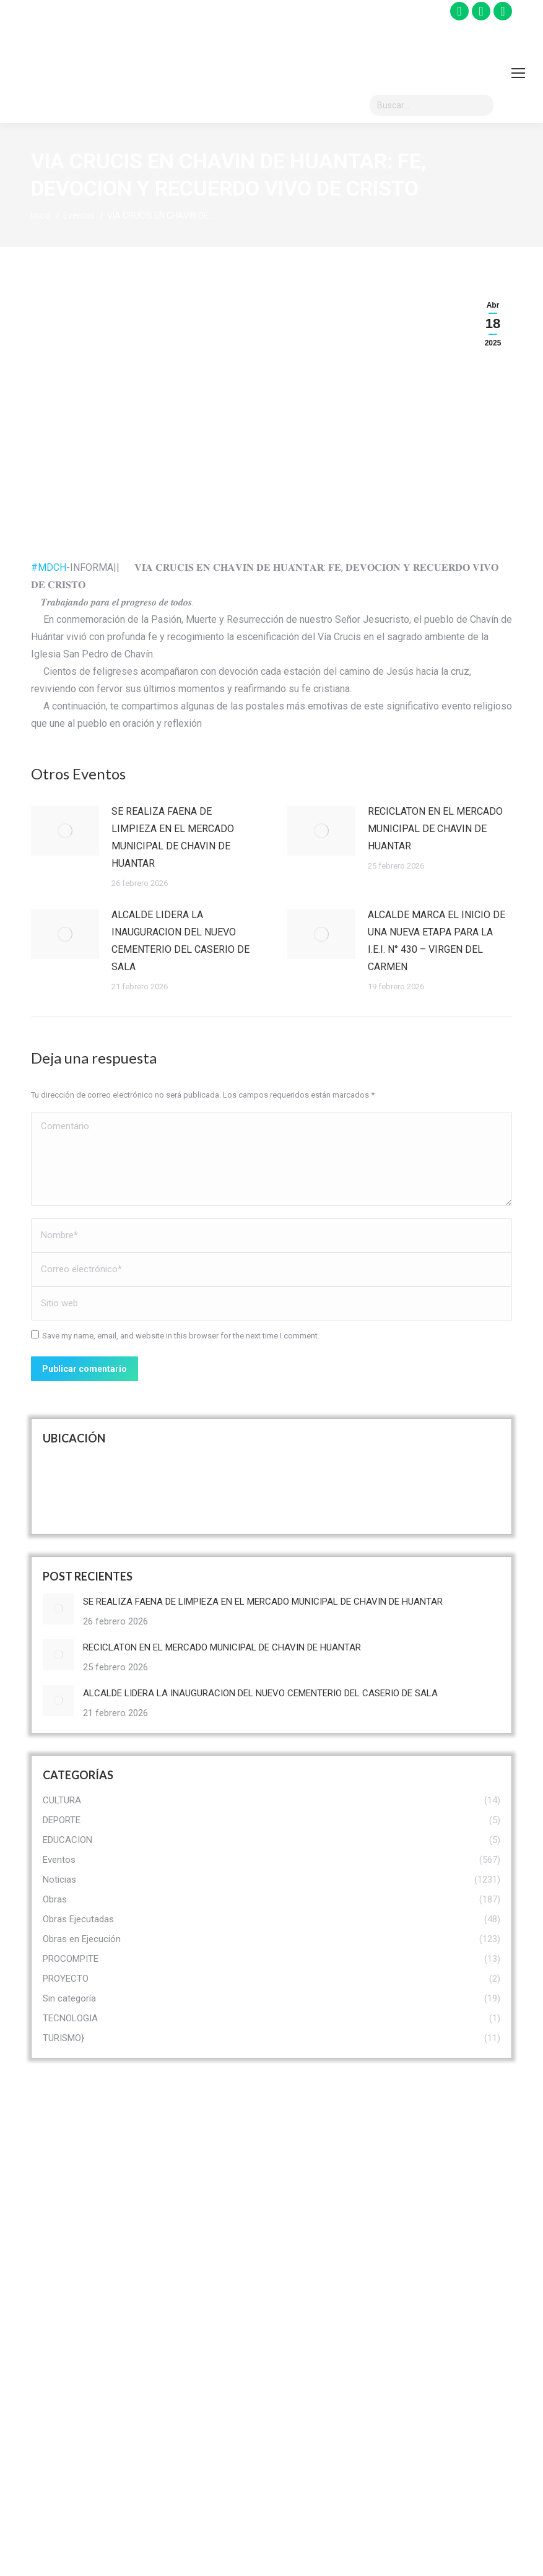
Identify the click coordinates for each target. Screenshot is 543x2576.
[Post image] (65, 831)
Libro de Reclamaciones (190, 2403)
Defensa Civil (441, 2419)
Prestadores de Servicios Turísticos (327, 2324)
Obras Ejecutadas (322, 2361)
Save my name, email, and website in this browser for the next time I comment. (180, 1335)
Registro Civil (185, 2440)
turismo (303, 2199)
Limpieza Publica (449, 2361)
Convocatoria (186, 2319)
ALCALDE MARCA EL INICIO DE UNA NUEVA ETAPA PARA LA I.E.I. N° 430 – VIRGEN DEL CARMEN (436, 941)
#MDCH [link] (48, 567)
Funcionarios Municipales (185, 2253)
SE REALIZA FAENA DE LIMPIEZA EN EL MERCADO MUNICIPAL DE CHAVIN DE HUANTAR (172, 837)
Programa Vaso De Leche (453, 2295)
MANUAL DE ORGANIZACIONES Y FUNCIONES (457, 2465)
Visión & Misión (190, 2169)
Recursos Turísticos (328, 2228)
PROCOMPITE (443, 2169)
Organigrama (185, 2290)
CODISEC (433, 2228)
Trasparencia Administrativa (188, 2357)
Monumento (312, 2257)
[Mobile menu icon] (518, 73)
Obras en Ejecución (326, 2390)
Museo (301, 2286)
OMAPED (433, 2257)
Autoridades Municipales (184, 2207)
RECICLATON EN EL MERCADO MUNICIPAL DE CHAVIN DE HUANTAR (435, 828)
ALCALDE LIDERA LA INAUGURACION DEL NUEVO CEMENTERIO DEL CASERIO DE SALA (180, 941)
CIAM (426, 2199)
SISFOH (430, 2390)
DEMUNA (433, 2511)
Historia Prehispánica (330, 2169)
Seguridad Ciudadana (457, 2332)
